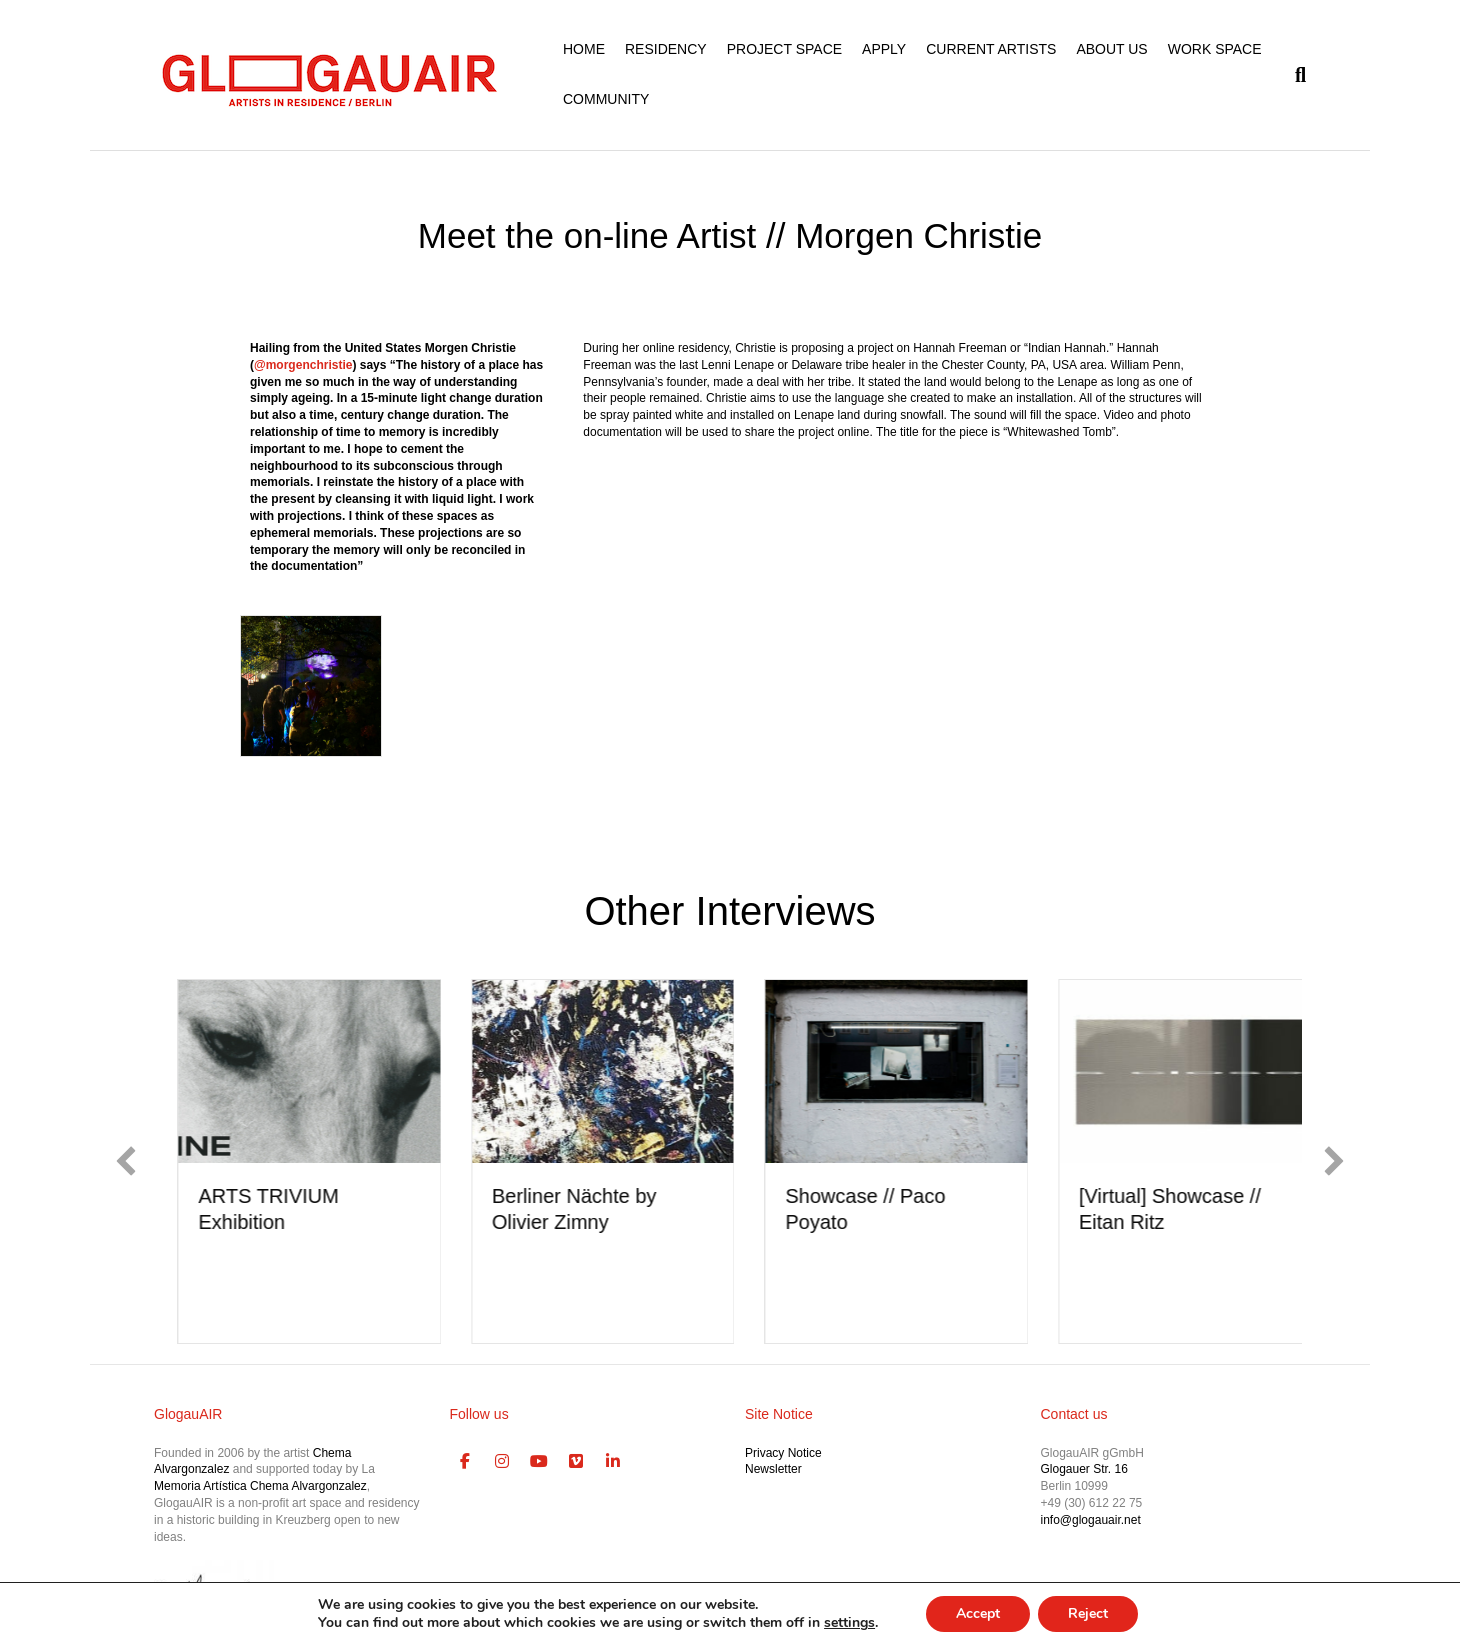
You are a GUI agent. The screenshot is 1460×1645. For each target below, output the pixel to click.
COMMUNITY (606, 99)
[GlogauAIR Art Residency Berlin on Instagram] (502, 1462)
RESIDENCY (666, 49)
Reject (1088, 1613)
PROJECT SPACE (784, 49)
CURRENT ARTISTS (991, 49)
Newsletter (773, 1469)
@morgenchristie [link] (303, 365)
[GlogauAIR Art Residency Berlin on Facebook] (466, 1462)
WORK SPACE (1215, 49)
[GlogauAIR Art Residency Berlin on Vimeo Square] (576, 1462)
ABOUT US (1111, 49)
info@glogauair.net (1091, 1520)
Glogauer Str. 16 (1084, 1469)
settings (849, 1623)
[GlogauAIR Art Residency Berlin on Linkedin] (613, 1462)
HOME (584, 49)
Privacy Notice (783, 1453)
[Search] (1295, 75)
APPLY (884, 49)
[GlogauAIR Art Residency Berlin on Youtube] (539, 1462)
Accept (978, 1613)
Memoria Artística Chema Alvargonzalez (260, 1486)
